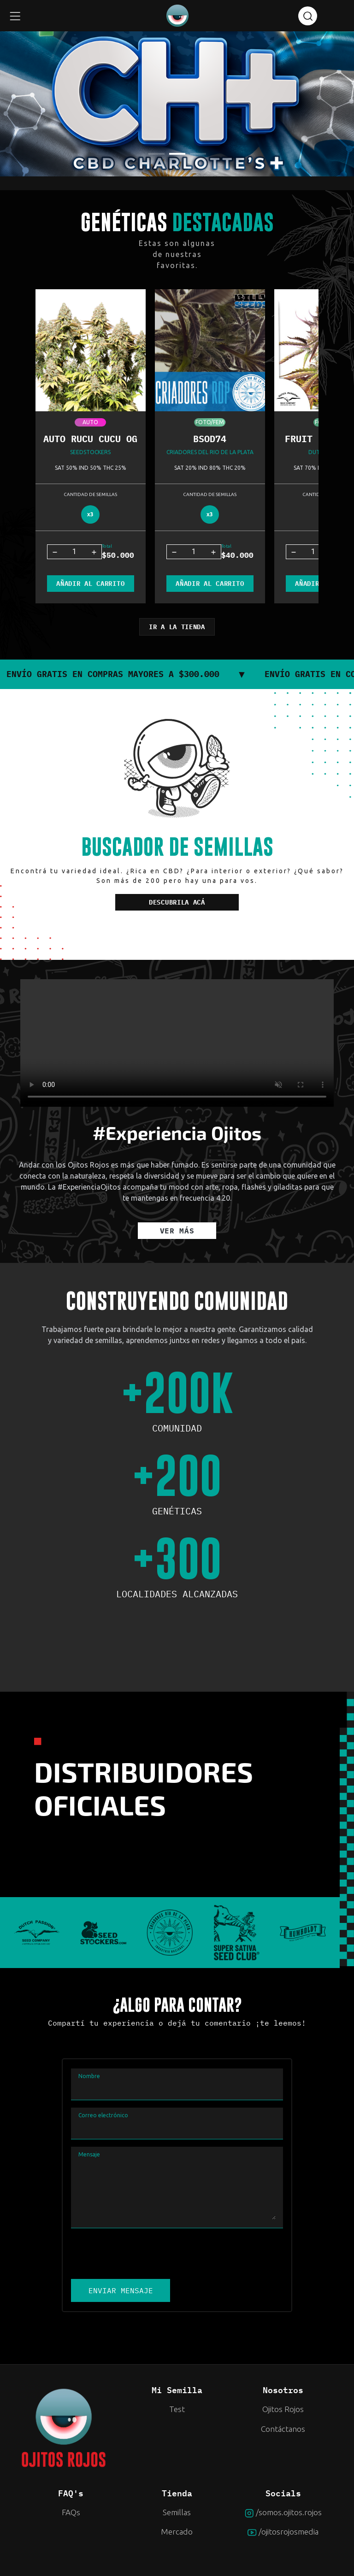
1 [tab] (153, 157)
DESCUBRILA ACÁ (177, 902)
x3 (90, 514)
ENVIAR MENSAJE (120, 2290)
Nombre (89, 2076)
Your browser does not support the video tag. (177, 1043)
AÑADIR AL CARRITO (90, 583)
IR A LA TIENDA (177, 627)
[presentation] (141, 2254)
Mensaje (89, 2154)
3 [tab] (194, 157)
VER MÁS (177, 1230)
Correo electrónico (103, 2115)
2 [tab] (173, 157)
